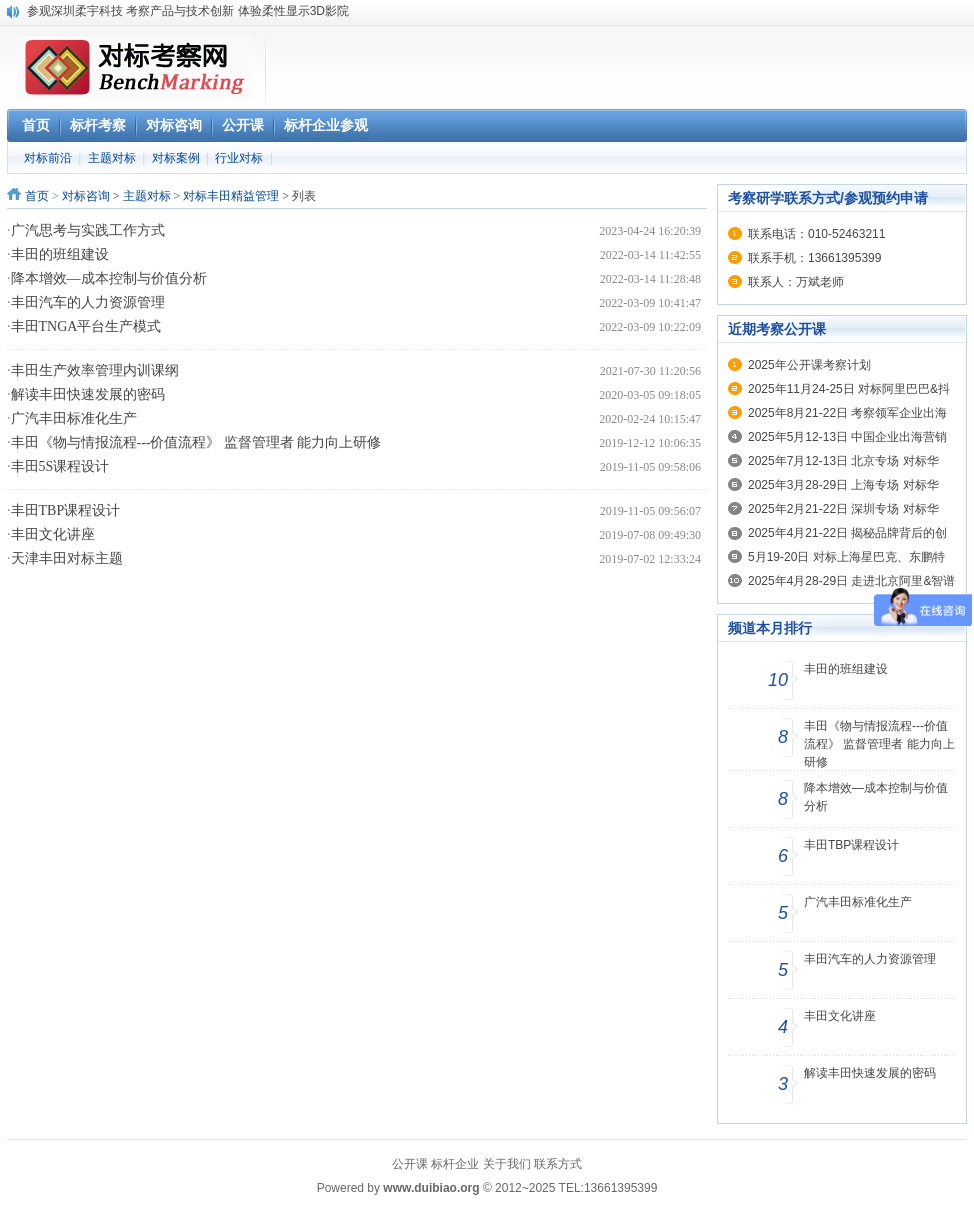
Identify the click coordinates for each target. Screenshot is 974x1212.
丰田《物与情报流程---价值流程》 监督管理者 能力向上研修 (196, 442)
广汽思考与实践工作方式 (88, 230)
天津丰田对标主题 (67, 558)
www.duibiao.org (431, 1188)
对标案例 (176, 158)
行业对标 (239, 158)
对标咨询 (86, 196)
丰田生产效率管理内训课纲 (95, 370)
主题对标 (112, 158)
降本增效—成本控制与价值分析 (109, 278)
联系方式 (558, 1164)
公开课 (410, 1164)
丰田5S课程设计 (60, 466)
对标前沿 (48, 158)
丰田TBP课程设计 (66, 510)
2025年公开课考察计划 (809, 365)
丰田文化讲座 (53, 534)
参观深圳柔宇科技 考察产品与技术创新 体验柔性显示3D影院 (188, 11)
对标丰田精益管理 (231, 196)
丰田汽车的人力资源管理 (88, 302)
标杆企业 (455, 1164)
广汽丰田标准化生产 (74, 418)
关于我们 (507, 1164)
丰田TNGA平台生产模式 (86, 326)
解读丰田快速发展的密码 (88, 394)
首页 (37, 196)
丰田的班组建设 (60, 254)
